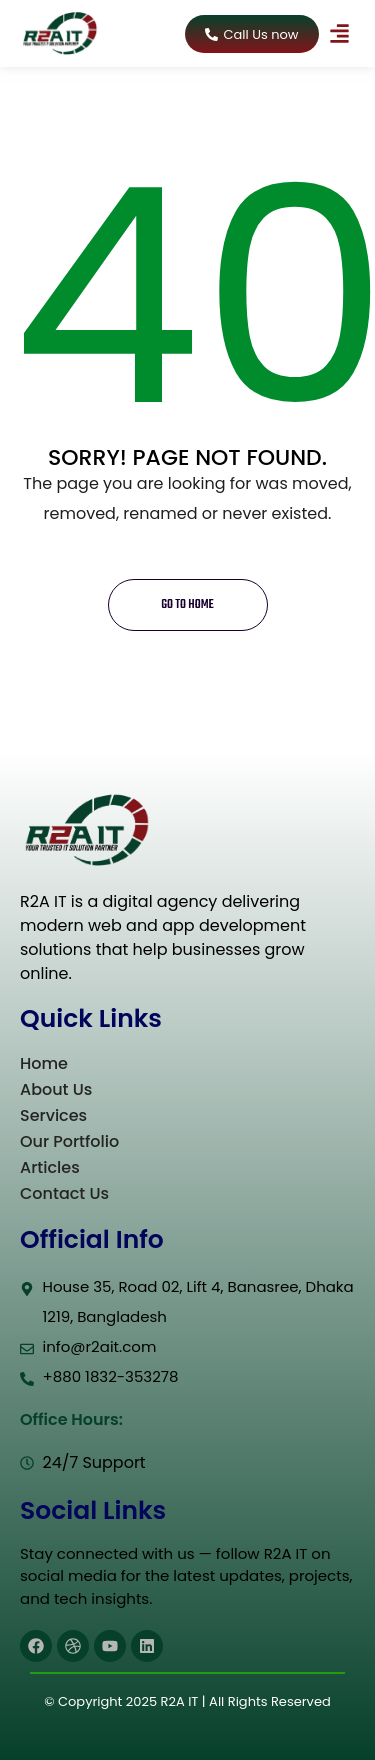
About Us (56, 1089)
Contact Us (64, 1193)
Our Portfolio (69, 1141)
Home (44, 1063)
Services (53, 1115)
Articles (50, 1167)
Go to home (187, 605)
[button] (340, 34)
